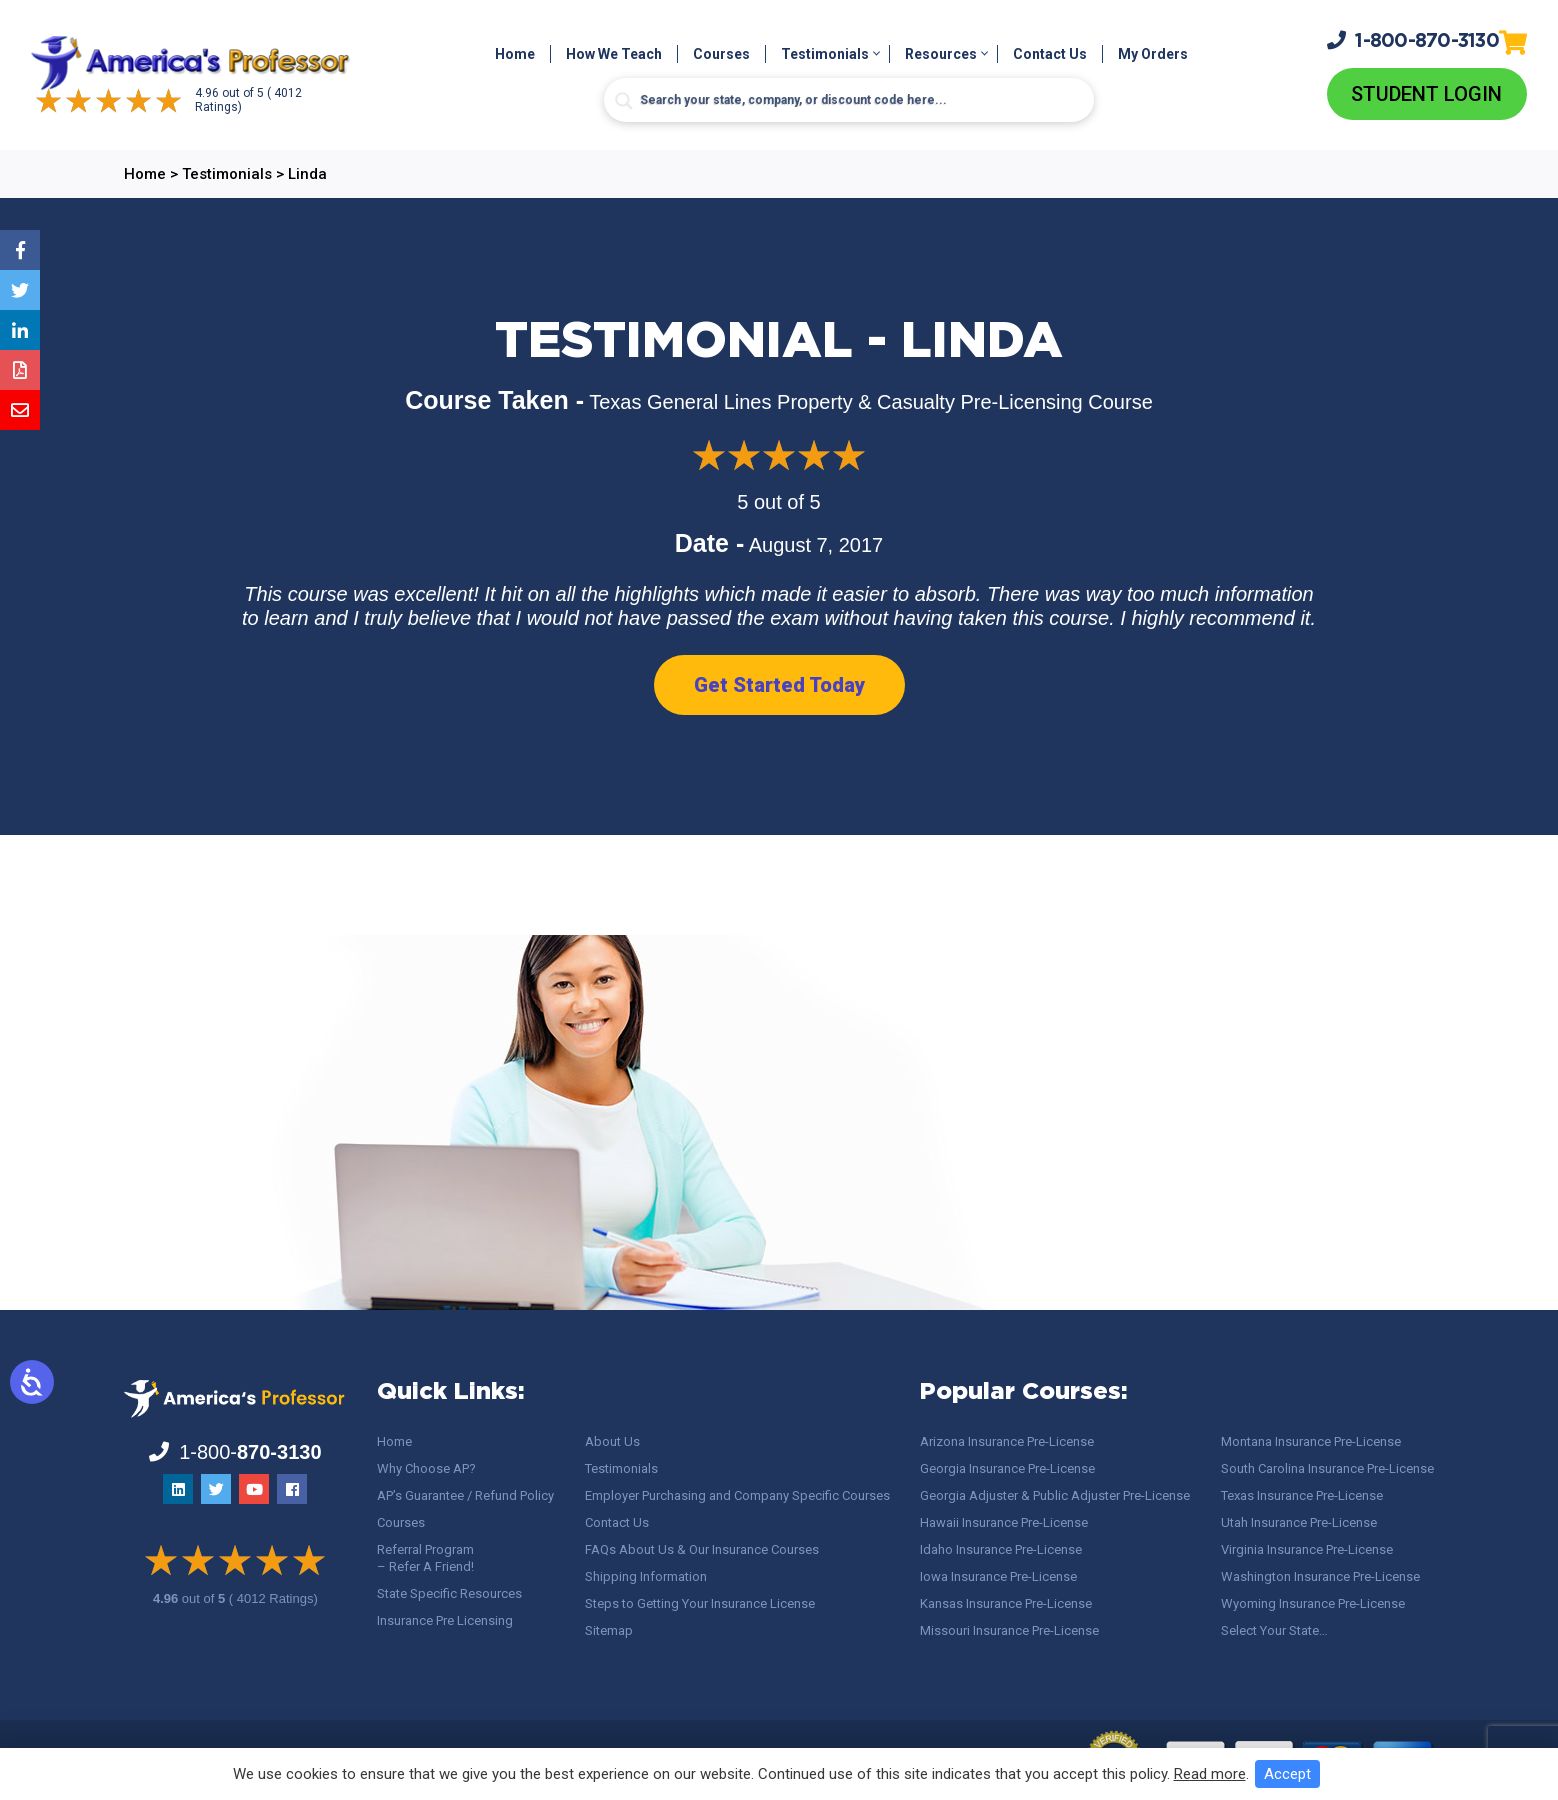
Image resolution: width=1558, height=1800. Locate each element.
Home (515, 54)
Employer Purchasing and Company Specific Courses (737, 1495)
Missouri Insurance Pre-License (1009, 1630)
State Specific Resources (449, 1593)
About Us (612, 1441)
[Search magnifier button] (624, 101)
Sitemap (609, 1630)
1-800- (1413, 40)
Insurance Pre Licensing (445, 1620)
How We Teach (614, 54)
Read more (1210, 1774)
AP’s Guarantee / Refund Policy (465, 1495)
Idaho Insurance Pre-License (1001, 1549)
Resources (941, 54)
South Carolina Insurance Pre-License (1327, 1468)
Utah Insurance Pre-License (1299, 1522)
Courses (721, 54)
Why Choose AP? (426, 1468)
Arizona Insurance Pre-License (1007, 1441)
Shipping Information (646, 1576)
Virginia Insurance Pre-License (1307, 1549)
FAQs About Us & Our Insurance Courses (702, 1549)
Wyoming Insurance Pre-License (1313, 1603)
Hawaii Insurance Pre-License (1004, 1522)
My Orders (1153, 54)
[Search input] (849, 100)
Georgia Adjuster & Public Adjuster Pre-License (1055, 1495)
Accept (1287, 1774)
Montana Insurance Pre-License (1311, 1441)
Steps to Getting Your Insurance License (700, 1603)
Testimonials (825, 54)
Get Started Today (779, 685)
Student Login (1426, 94)
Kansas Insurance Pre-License (1006, 1603)
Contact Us (1050, 54)
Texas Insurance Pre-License (1302, 1495)
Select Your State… (1274, 1630)
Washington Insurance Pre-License (1320, 1576)
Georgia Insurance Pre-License (1007, 1468)
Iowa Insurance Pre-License (998, 1576)
